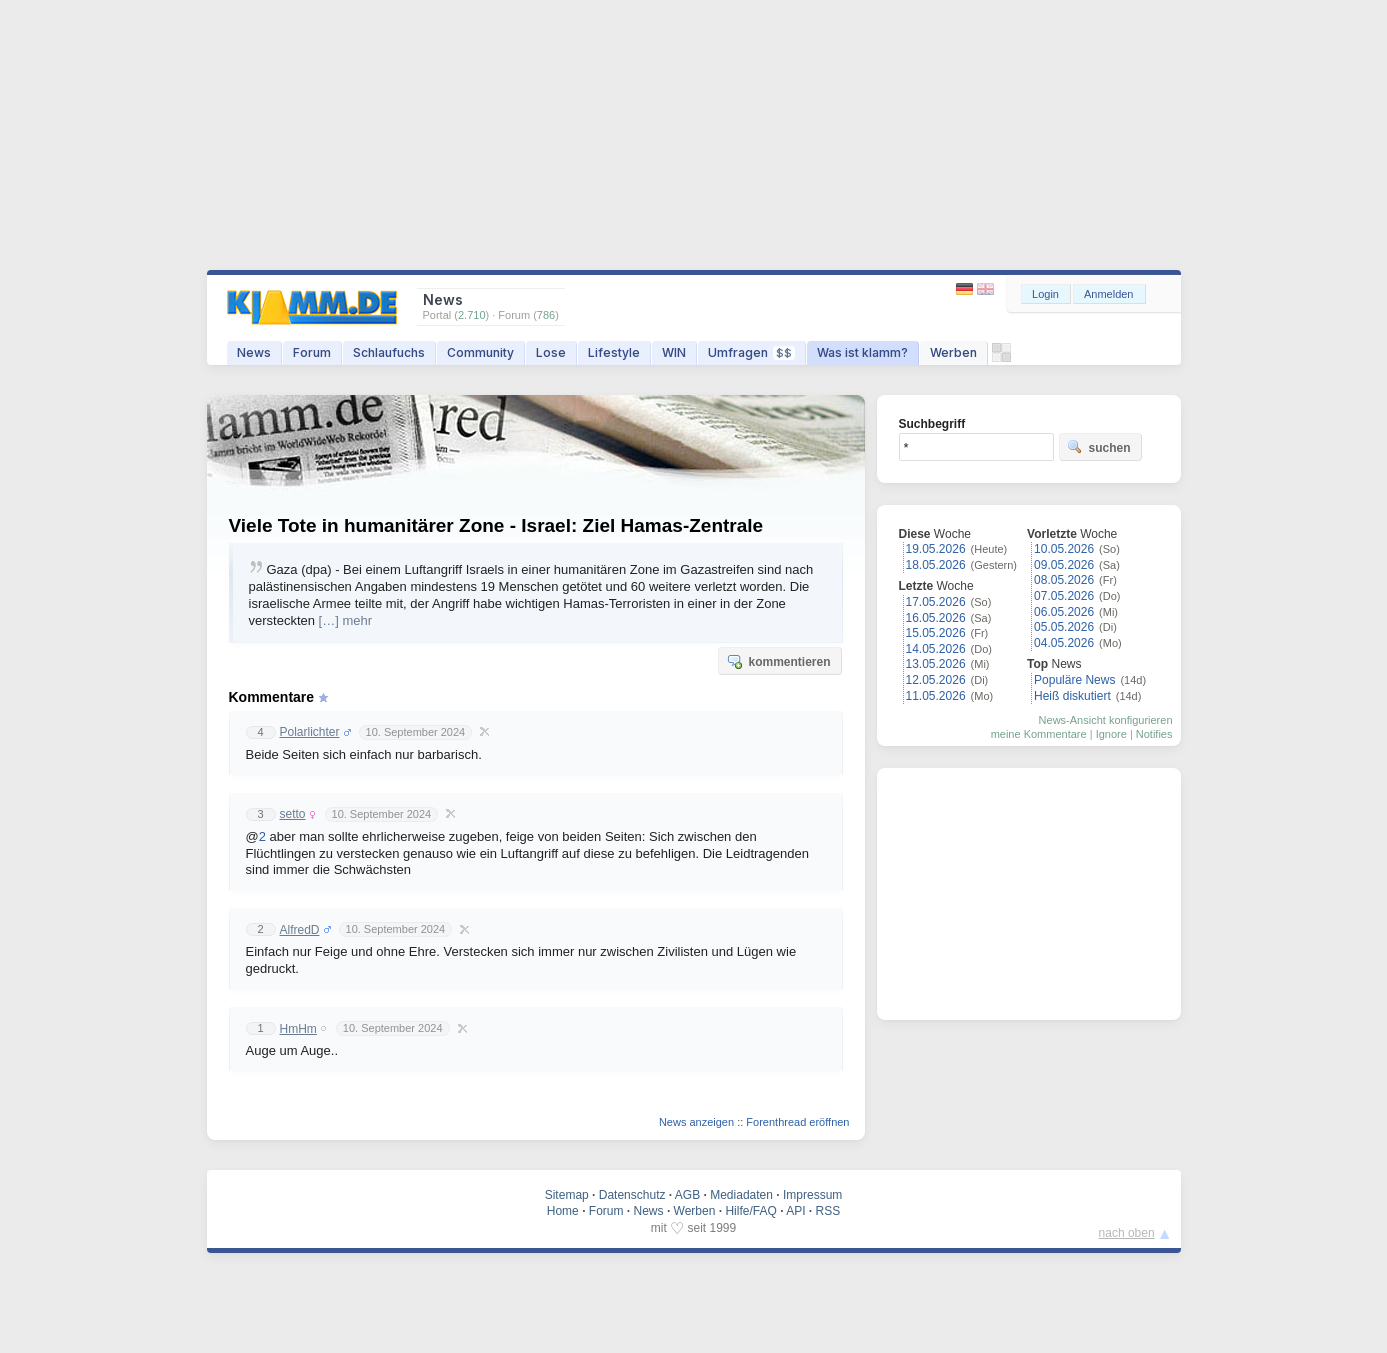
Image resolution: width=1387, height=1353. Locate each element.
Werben (953, 352)
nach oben (1127, 1233)
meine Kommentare (1039, 734)
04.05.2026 (1064, 643)
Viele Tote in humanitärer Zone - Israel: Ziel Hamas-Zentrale (496, 525)
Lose (551, 352)
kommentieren (778, 661)
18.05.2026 (936, 565)
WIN (674, 352)
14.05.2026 (936, 649)
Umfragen (751, 352)
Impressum (812, 1195)
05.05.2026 (1064, 627)
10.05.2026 (1064, 549)
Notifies (1154, 734)
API (795, 1211)
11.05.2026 (936, 696)
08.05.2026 (1064, 580)
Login (1045, 294)
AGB (687, 1195)
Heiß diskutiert (1072, 696)
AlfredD (300, 930)
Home (563, 1211)
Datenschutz (632, 1195)
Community (480, 352)
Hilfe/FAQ (750, 1211)
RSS (828, 1211)
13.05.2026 (936, 664)
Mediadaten (741, 1195)
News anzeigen (696, 1122)
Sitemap (567, 1195)
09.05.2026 (1064, 565)
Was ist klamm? (862, 352)
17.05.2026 (936, 602)
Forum (312, 352)
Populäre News (1074, 680)
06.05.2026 (1064, 612)
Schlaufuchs (389, 352)
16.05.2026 (936, 618)
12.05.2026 (936, 680)
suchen (1099, 447)
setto (293, 814)
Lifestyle (614, 352)
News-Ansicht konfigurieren (1106, 720)
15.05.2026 (936, 633)
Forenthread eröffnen (797, 1122)
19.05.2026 (936, 549)
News (254, 352)
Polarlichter (310, 732)
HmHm (298, 1029)
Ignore (1111, 734)
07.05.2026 (1064, 596)
